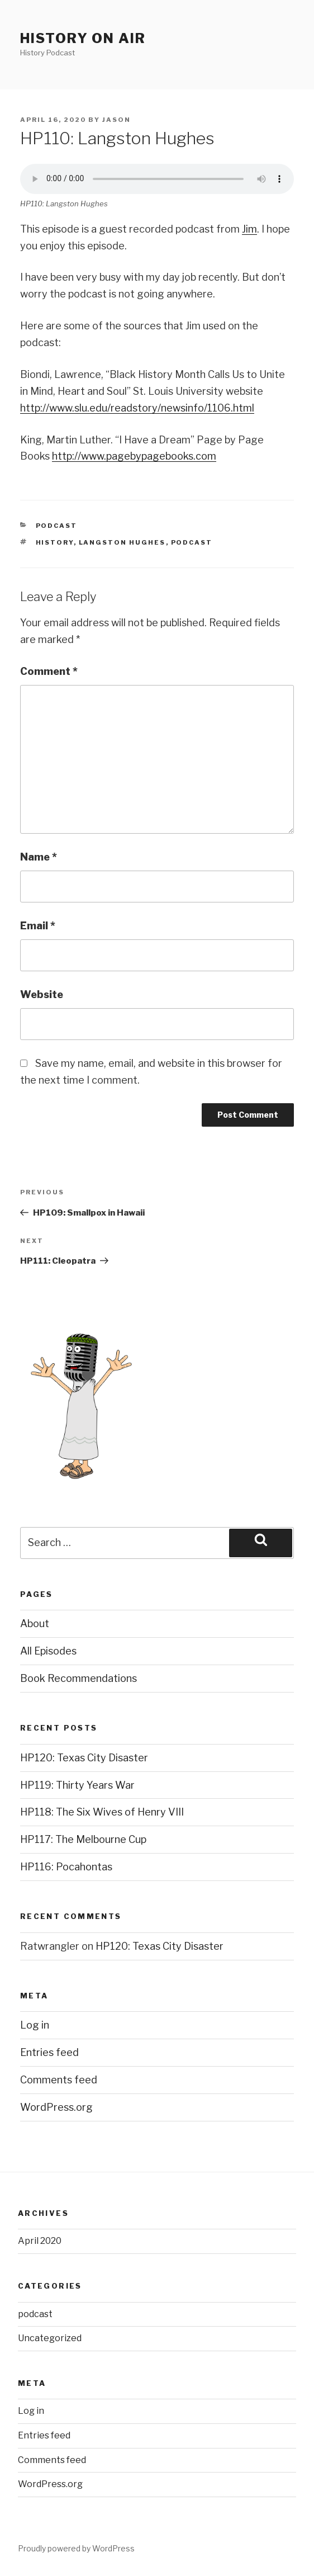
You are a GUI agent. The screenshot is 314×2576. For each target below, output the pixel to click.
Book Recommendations (78, 1678)
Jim (249, 229)
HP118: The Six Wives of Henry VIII (102, 1812)
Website (41, 994)
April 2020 (39, 2240)
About (34, 1623)
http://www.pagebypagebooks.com (134, 456)
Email (37, 926)
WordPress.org (56, 2107)
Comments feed (58, 2080)
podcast (57, 526)
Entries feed (49, 2052)
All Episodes (48, 1651)
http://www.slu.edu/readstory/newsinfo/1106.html (137, 408)
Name (38, 857)
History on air (83, 38)
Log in (34, 2025)
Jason (116, 120)
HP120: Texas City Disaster (84, 1758)
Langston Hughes (122, 542)
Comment (49, 671)
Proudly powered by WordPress (76, 2548)
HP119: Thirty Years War (77, 1785)
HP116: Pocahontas (66, 1867)
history (55, 542)
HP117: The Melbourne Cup (83, 1839)
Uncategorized (50, 2338)
